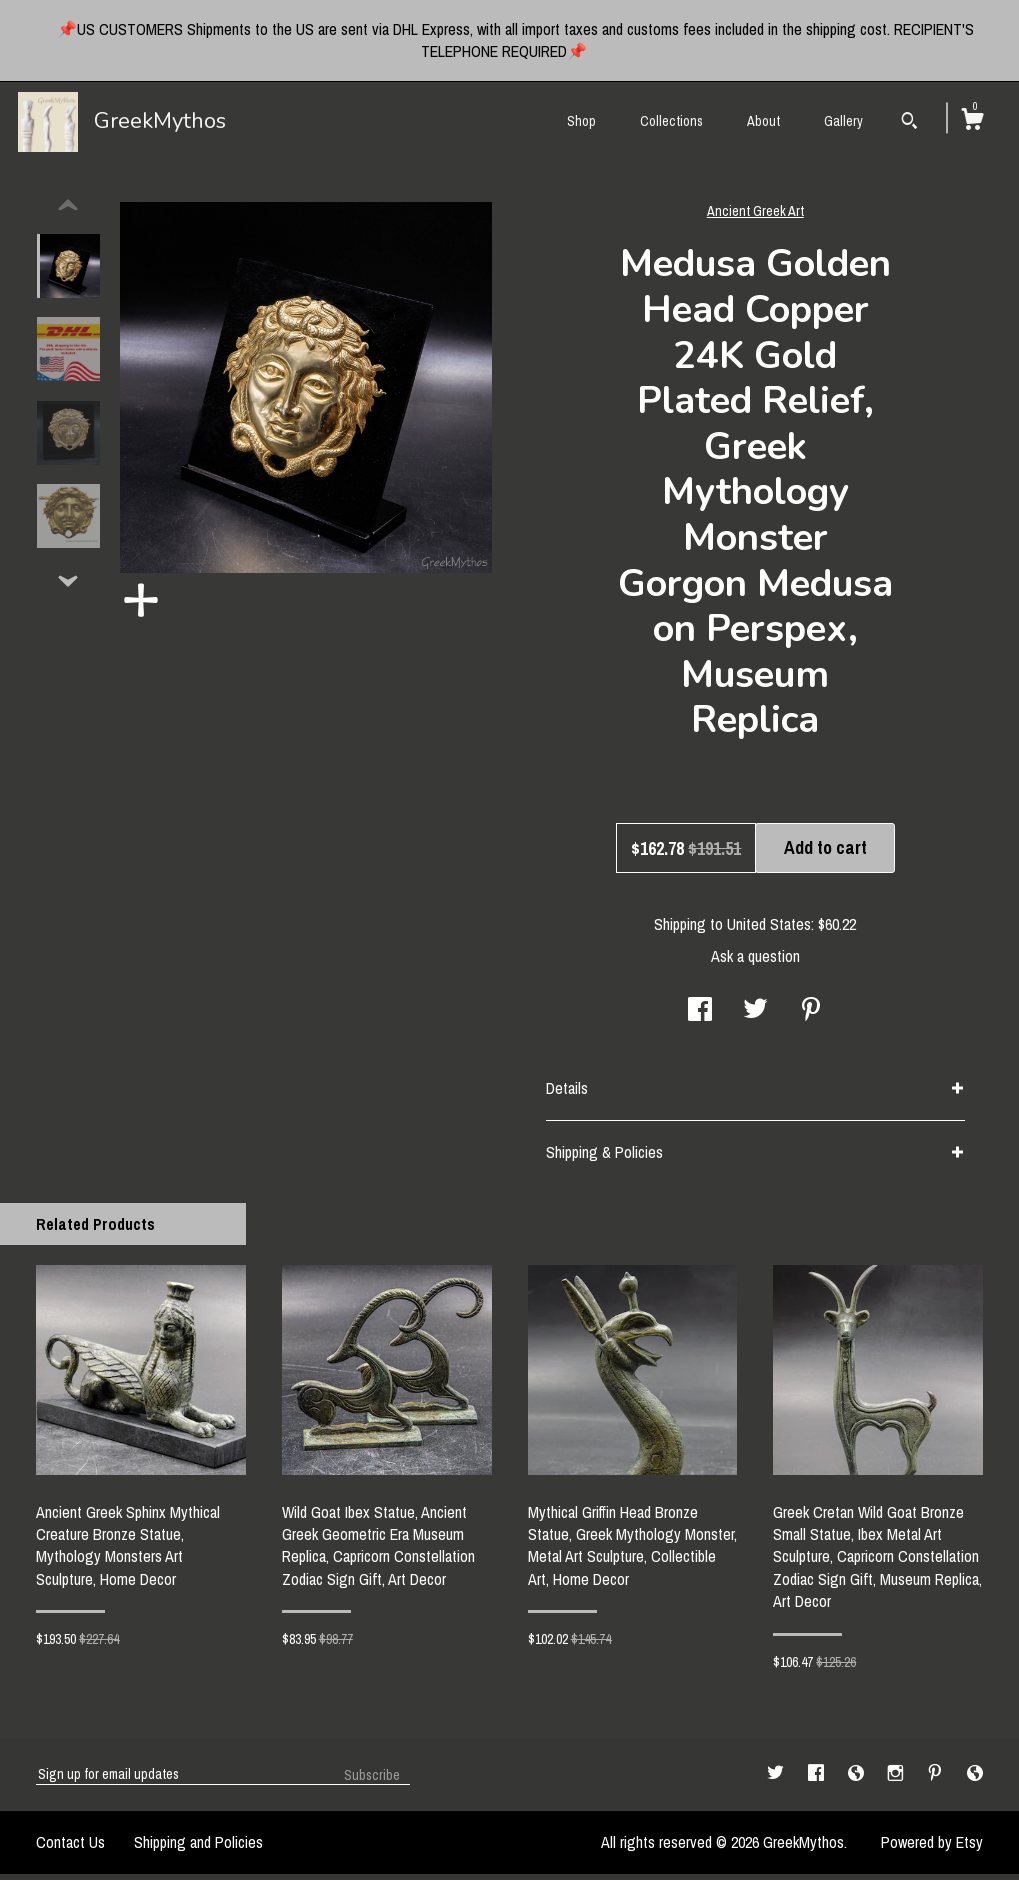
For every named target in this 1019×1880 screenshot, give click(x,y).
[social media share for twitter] (755, 1017)
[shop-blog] (858, 1779)
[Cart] (972, 122)
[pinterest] (937, 1779)
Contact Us (70, 1848)
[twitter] (777, 1779)
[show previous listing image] (68, 212)
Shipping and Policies (198, 1848)
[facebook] (818, 1779)
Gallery (843, 121)
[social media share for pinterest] (811, 1017)
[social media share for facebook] (700, 1017)
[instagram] (897, 1779)
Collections (671, 121)
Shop (581, 121)
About (763, 121)
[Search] (909, 123)
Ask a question (755, 962)
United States (769, 930)
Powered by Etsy (932, 1848)
